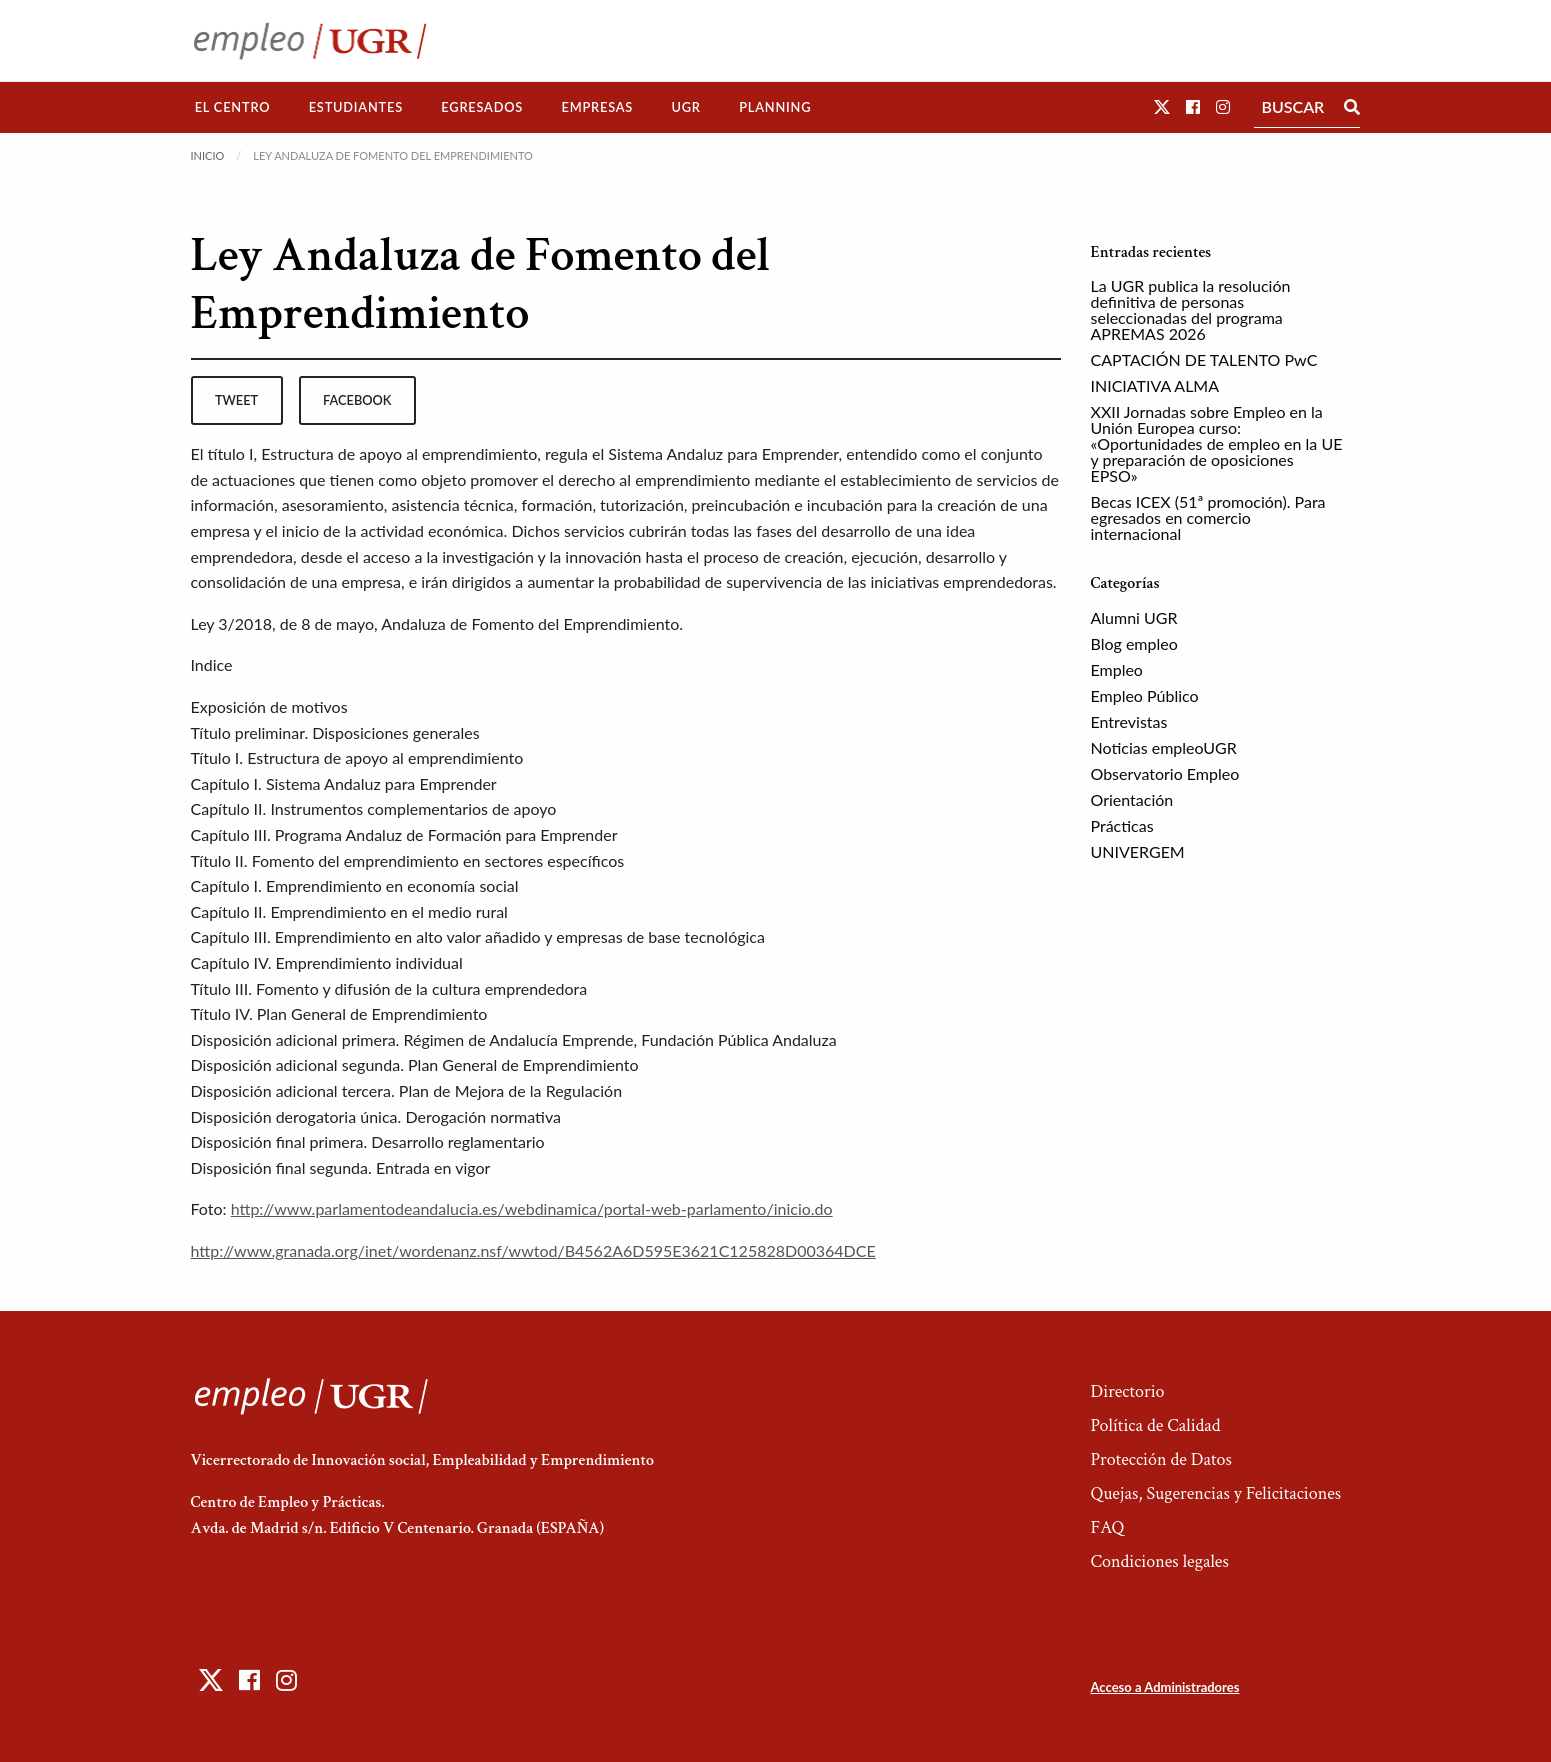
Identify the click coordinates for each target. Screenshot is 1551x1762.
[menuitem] (233, 107)
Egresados (482, 107)
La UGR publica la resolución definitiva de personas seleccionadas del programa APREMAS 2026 (1191, 309)
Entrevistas (1129, 721)
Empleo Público (1145, 695)
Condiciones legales (1159, 1561)
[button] (1162, 106)
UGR (685, 107)
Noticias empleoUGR (1164, 747)
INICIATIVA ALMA (1155, 385)
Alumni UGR (1134, 617)
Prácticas (1122, 825)
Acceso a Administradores (1164, 1687)
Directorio (1127, 1391)
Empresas (597, 107)
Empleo (1117, 669)
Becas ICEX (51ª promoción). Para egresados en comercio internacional (1208, 517)
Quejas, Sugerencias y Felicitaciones (1215, 1493)
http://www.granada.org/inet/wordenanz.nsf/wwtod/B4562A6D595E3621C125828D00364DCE (533, 1250)
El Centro (233, 107)
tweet (236, 400)
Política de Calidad (1155, 1425)
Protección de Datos (1160, 1459)
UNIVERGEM (1138, 851)
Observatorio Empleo (1165, 773)
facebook (357, 400)
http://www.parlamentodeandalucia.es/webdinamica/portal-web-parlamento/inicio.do (532, 1208)
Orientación (1132, 799)
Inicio (208, 155)
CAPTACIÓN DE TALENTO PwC (1204, 359)
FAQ (1107, 1527)
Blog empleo (1134, 643)
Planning (775, 107)
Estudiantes (356, 107)
